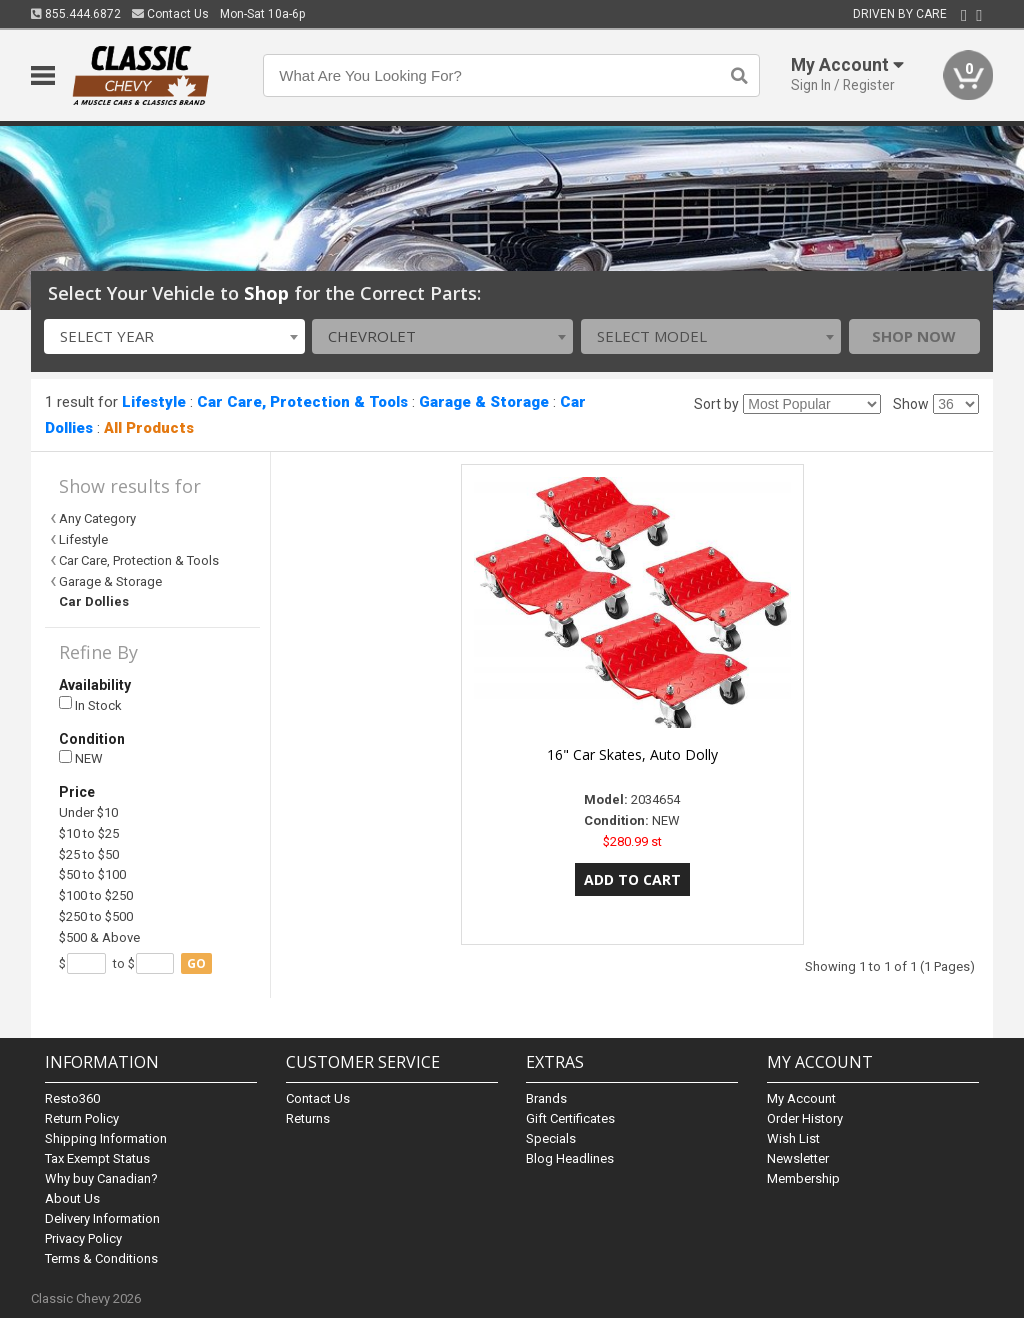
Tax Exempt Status (97, 1158)
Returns (308, 1118)
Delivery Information (102, 1218)
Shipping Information (106, 1138)
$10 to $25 (89, 833)
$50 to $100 (92, 874)
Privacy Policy (83, 1238)
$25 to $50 (89, 854)
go (196, 963)
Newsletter (798, 1158)
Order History (805, 1118)
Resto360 (72, 1098)
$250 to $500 (96, 916)
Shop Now (914, 336)
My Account (801, 1098)
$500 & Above (99, 937)
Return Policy (82, 1118)
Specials (551, 1138)
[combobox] (174, 336)
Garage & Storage (484, 402)
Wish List (793, 1138)
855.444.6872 (76, 14)
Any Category (97, 518)
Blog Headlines (570, 1158)
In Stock (90, 704)
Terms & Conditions (101, 1258)
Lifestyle (154, 402)
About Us (72, 1198)
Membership (803, 1178)
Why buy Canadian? (101, 1178)
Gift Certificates (570, 1118)
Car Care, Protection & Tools (302, 402)
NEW (81, 758)
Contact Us (170, 14)
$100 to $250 (96, 895)
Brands (546, 1098)
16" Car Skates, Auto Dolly (632, 754)
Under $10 (88, 812)
